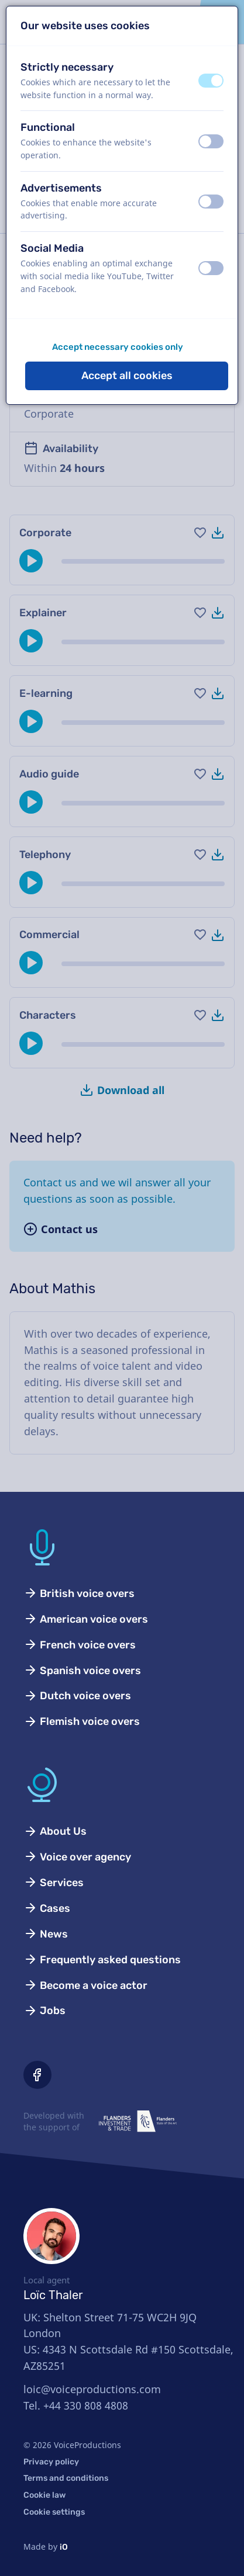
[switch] (211, 81)
